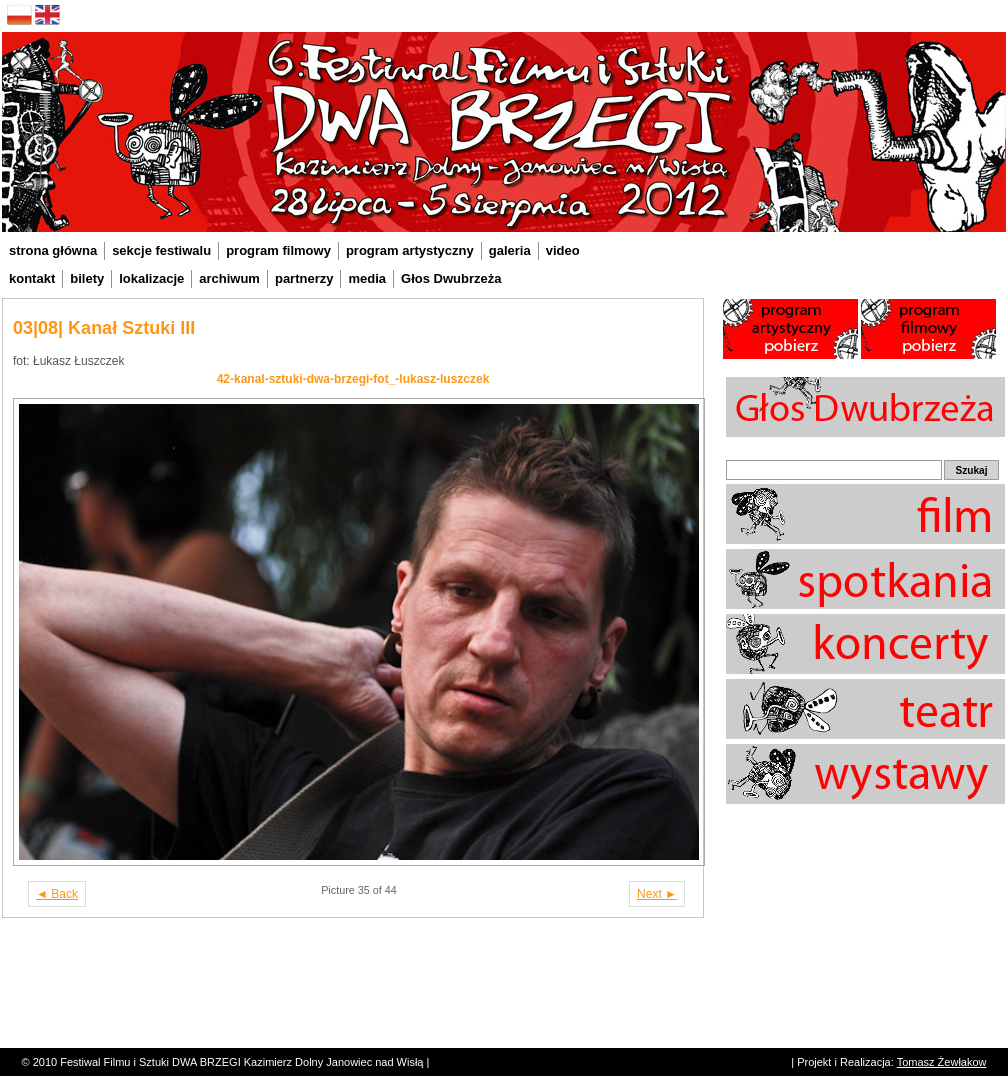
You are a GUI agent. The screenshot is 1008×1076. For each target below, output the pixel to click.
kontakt (32, 278)
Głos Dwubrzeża (451, 278)
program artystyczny (410, 250)
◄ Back (57, 894)
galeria (510, 250)
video (563, 250)
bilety (87, 278)
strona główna (53, 250)
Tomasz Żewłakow (942, 1062)
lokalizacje (151, 278)
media (367, 278)
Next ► (657, 894)
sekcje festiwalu (161, 250)
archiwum (229, 278)
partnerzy (304, 278)
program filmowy (278, 250)
